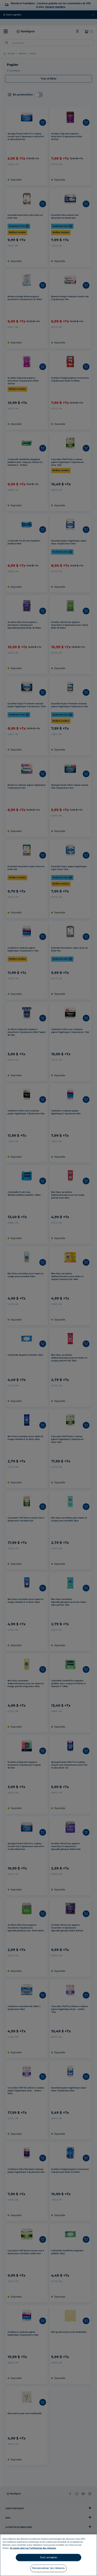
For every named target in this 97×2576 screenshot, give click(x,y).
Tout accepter (48, 2557)
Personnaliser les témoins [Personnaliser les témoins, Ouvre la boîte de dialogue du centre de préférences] (48, 2568)
